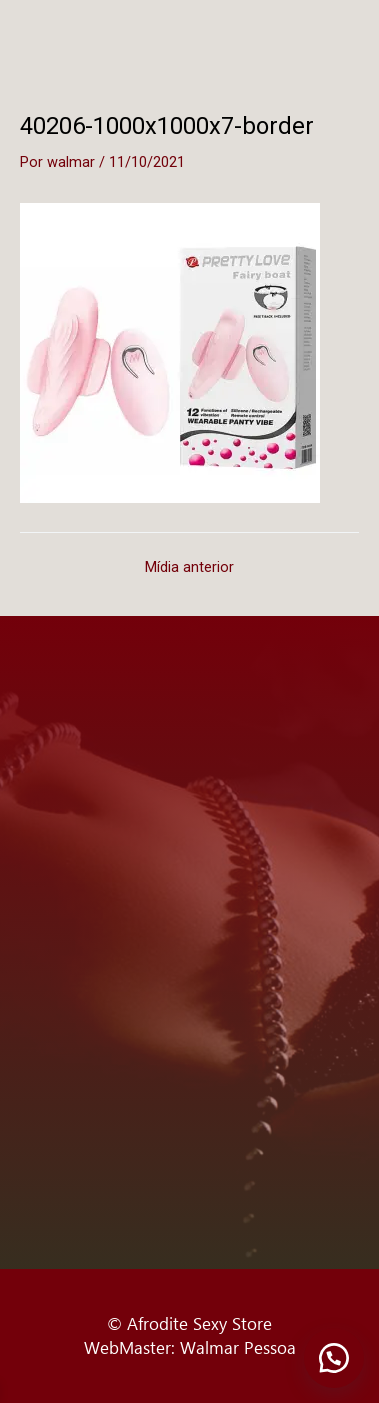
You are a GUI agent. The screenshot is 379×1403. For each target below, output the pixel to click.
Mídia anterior (189, 567)
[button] (334, 1358)
